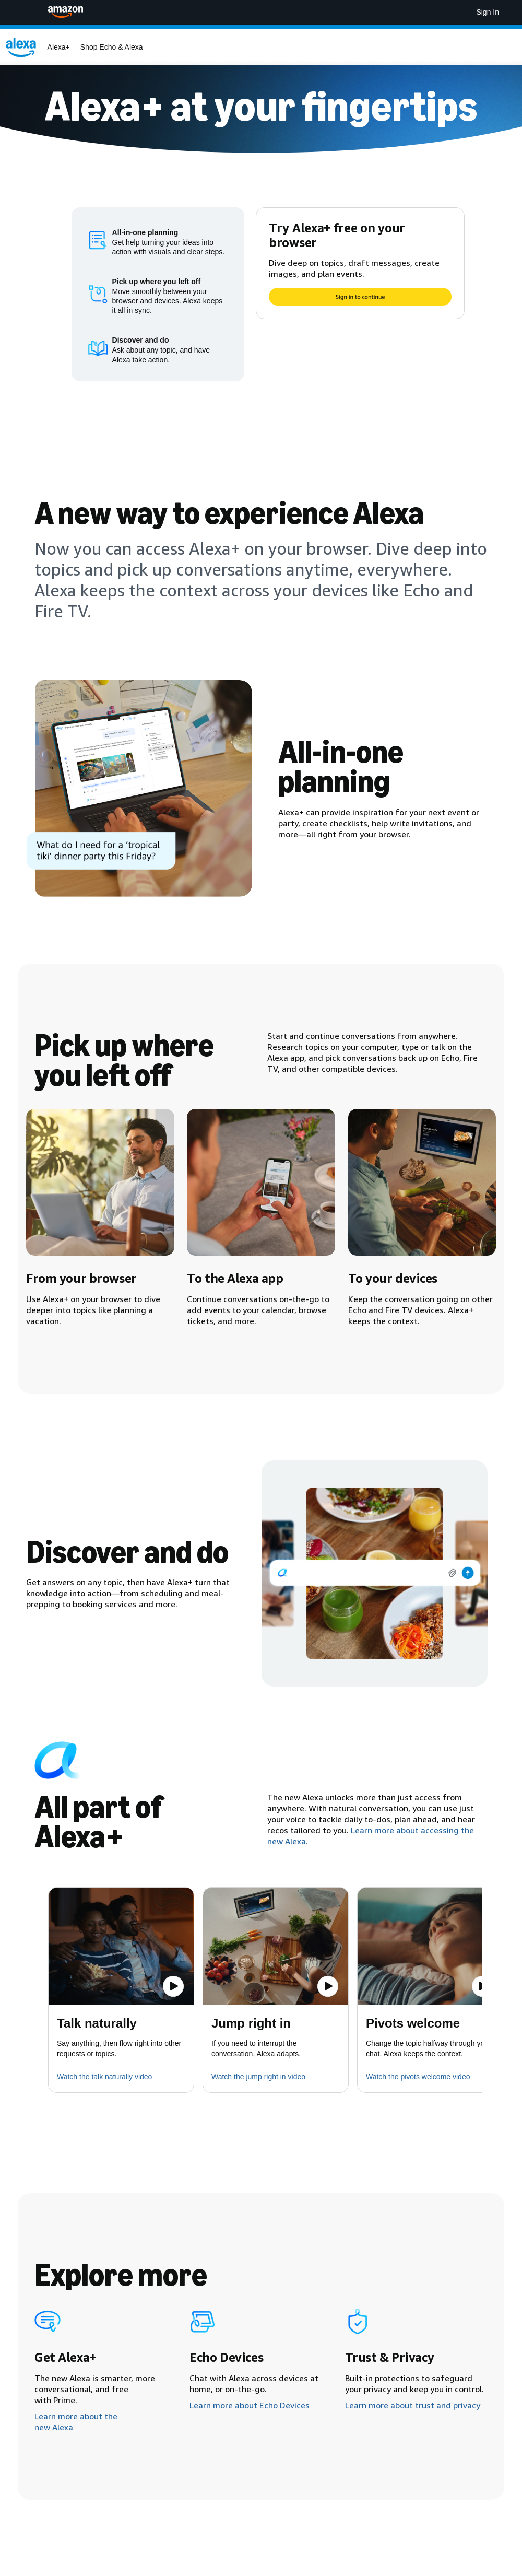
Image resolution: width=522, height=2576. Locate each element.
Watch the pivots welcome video (418, 2076)
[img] (375, 1573)
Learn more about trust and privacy (412, 2405)
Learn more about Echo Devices (249, 2405)
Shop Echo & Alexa (111, 47)
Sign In (487, 12)
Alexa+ (59, 47)
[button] (121, 1946)
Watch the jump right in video (258, 2076)
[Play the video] (173, 1986)
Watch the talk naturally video (104, 2076)
